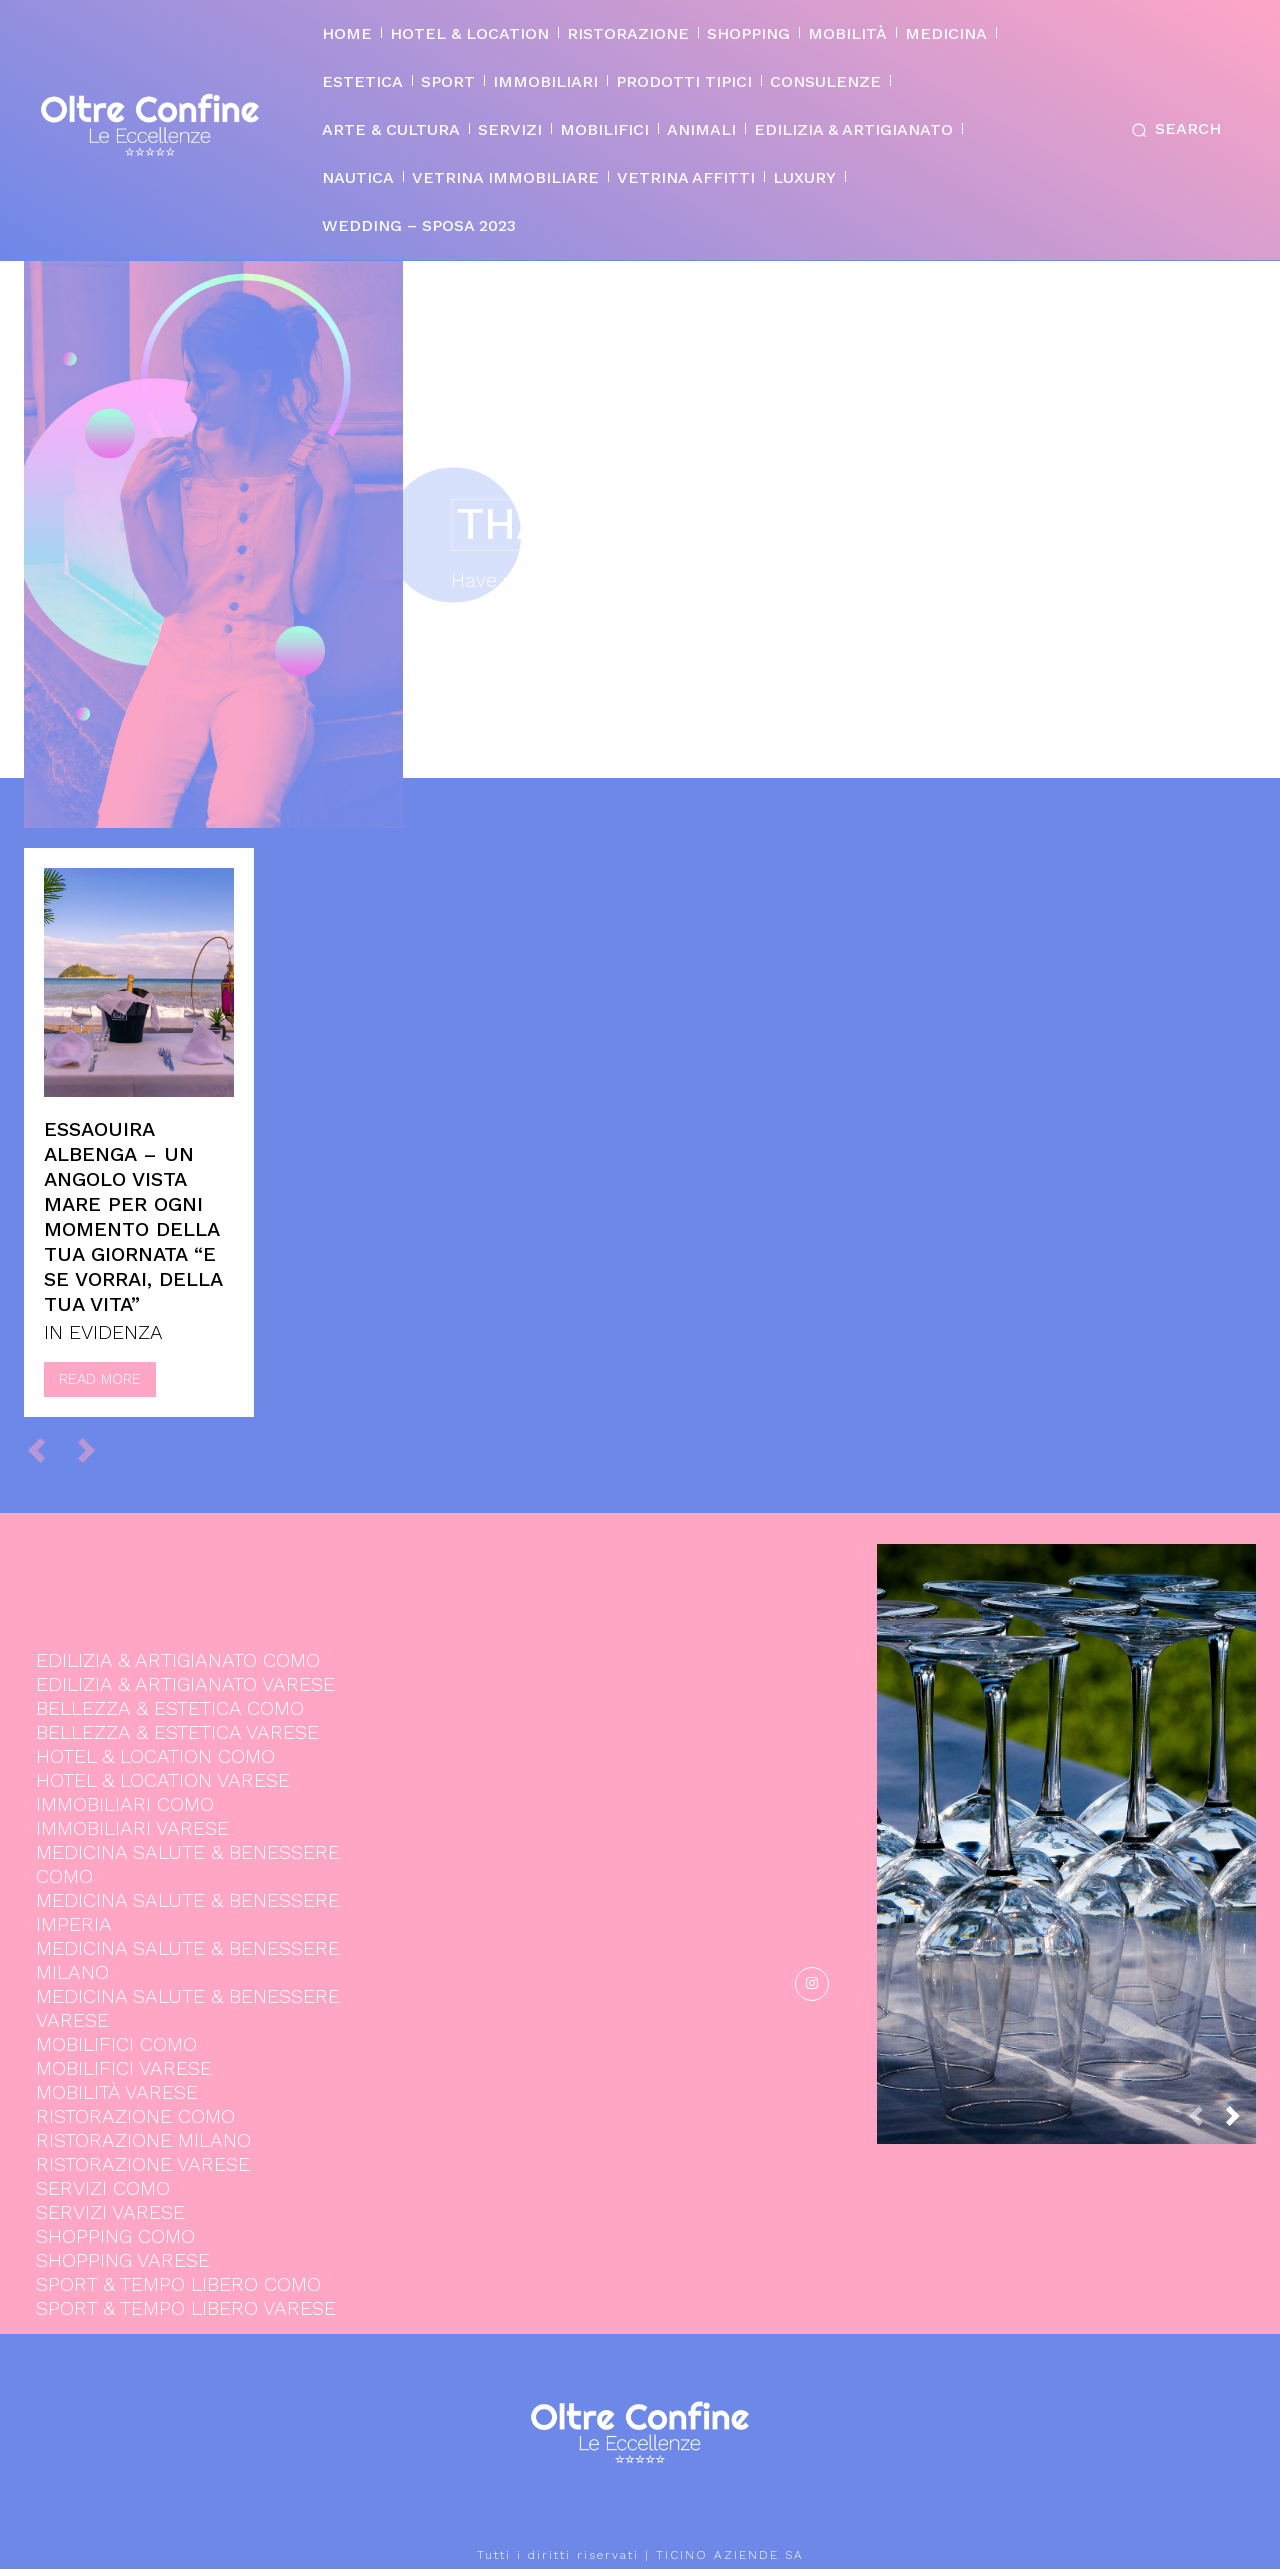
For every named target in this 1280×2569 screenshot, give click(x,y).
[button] (1172, 130)
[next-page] (1241, 2121)
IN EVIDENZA (103, 1332)
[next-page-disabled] (95, 1450)
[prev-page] (45, 1450)
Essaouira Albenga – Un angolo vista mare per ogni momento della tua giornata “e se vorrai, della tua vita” (133, 1216)
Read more (100, 1379)
